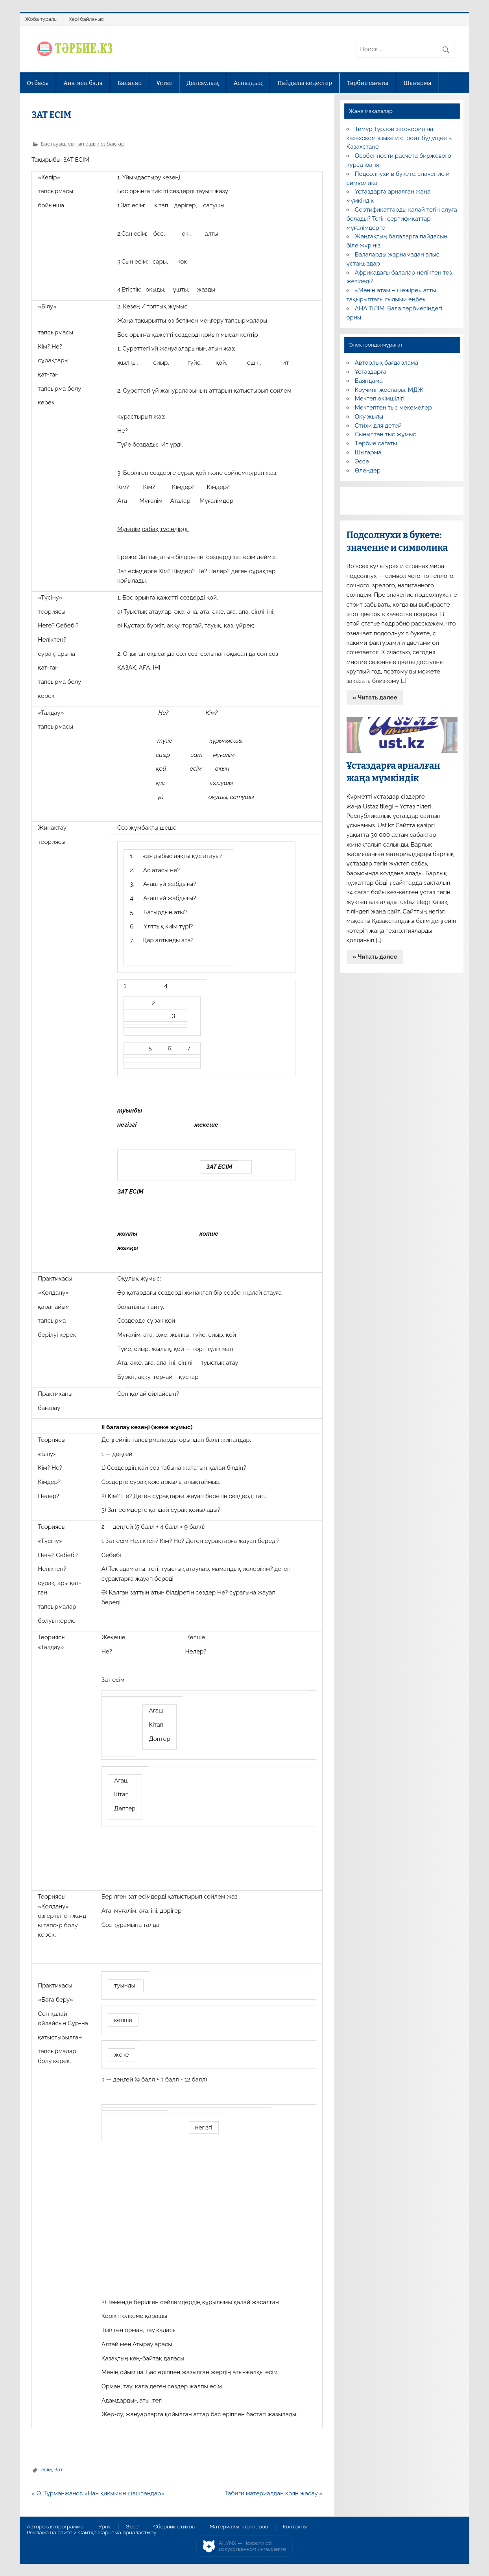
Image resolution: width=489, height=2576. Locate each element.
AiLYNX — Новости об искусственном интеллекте (252, 2546)
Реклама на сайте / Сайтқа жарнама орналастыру (92, 2532)
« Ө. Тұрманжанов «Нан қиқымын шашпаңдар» (97, 2493)
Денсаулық (202, 83)
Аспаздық (247, 83)
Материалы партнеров (239, 2527)
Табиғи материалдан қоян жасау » (273, 2493)
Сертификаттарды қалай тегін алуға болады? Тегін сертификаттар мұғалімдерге (402, 218)
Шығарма (417, 83)
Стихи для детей (378, 425)
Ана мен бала (83, 83)
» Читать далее (374, 697)
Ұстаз (164, 83)
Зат (58, 2469)
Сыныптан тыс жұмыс (385, 434)
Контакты (295, 2527)
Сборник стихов (174, 2527)
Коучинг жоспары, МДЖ (389, 389)
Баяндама (369, 380)
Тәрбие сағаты (368, 83)
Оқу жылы (369, 416)
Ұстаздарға (370, 371)
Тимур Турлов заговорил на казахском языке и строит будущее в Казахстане (399, 138)
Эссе (362, 461)
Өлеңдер (367, 470)
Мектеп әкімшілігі (379, 398)
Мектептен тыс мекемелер (393, 407)
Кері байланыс (86, 19)
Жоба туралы (41, 19)
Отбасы (38, 83)
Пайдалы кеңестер (304, 83)
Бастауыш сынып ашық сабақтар (83, 143)
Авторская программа (55, 2527)
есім (46, 2469)
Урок (104, 2527)
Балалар (129, 83)
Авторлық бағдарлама (386, 362)
